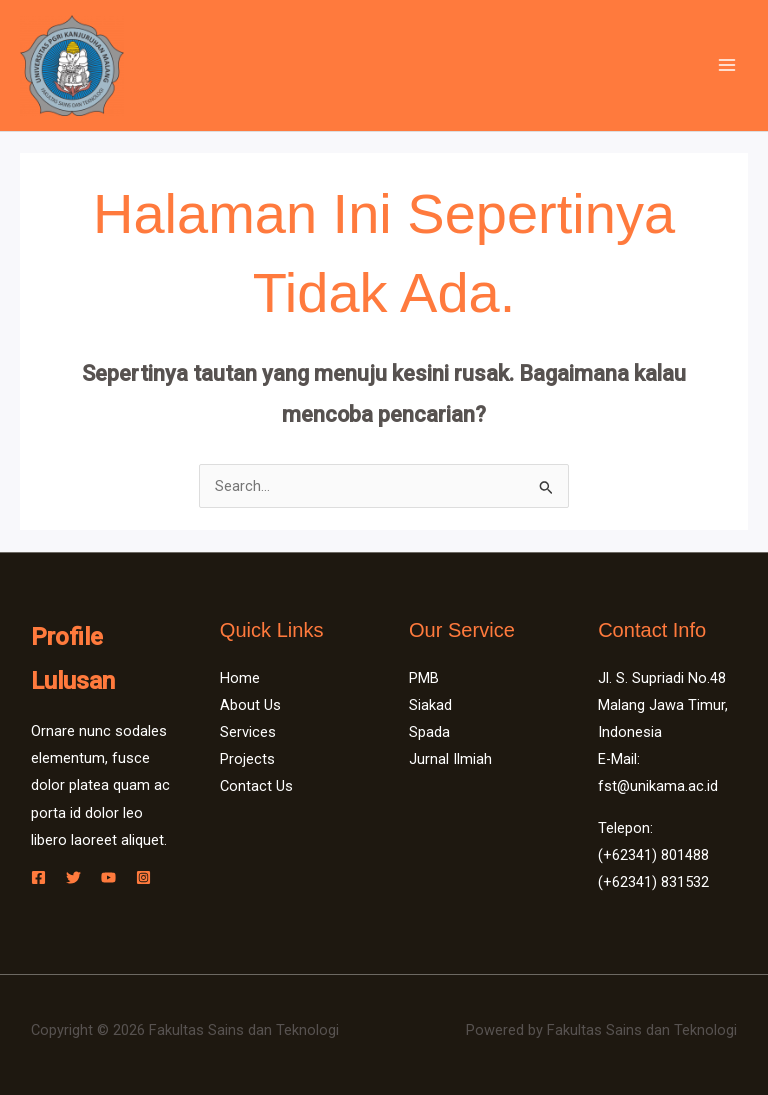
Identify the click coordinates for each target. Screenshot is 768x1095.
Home (240, 678)
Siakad (430, 705)
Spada (429, 732)
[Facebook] (38, 877)
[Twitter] (73, 877)
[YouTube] (108, 877)
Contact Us (256, 786)
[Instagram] (143, 877)
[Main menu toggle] (727, 65)
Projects (247, 759)
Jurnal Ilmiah (450, 759)
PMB (424, 678)
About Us (250, 705)
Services (248, 732)
